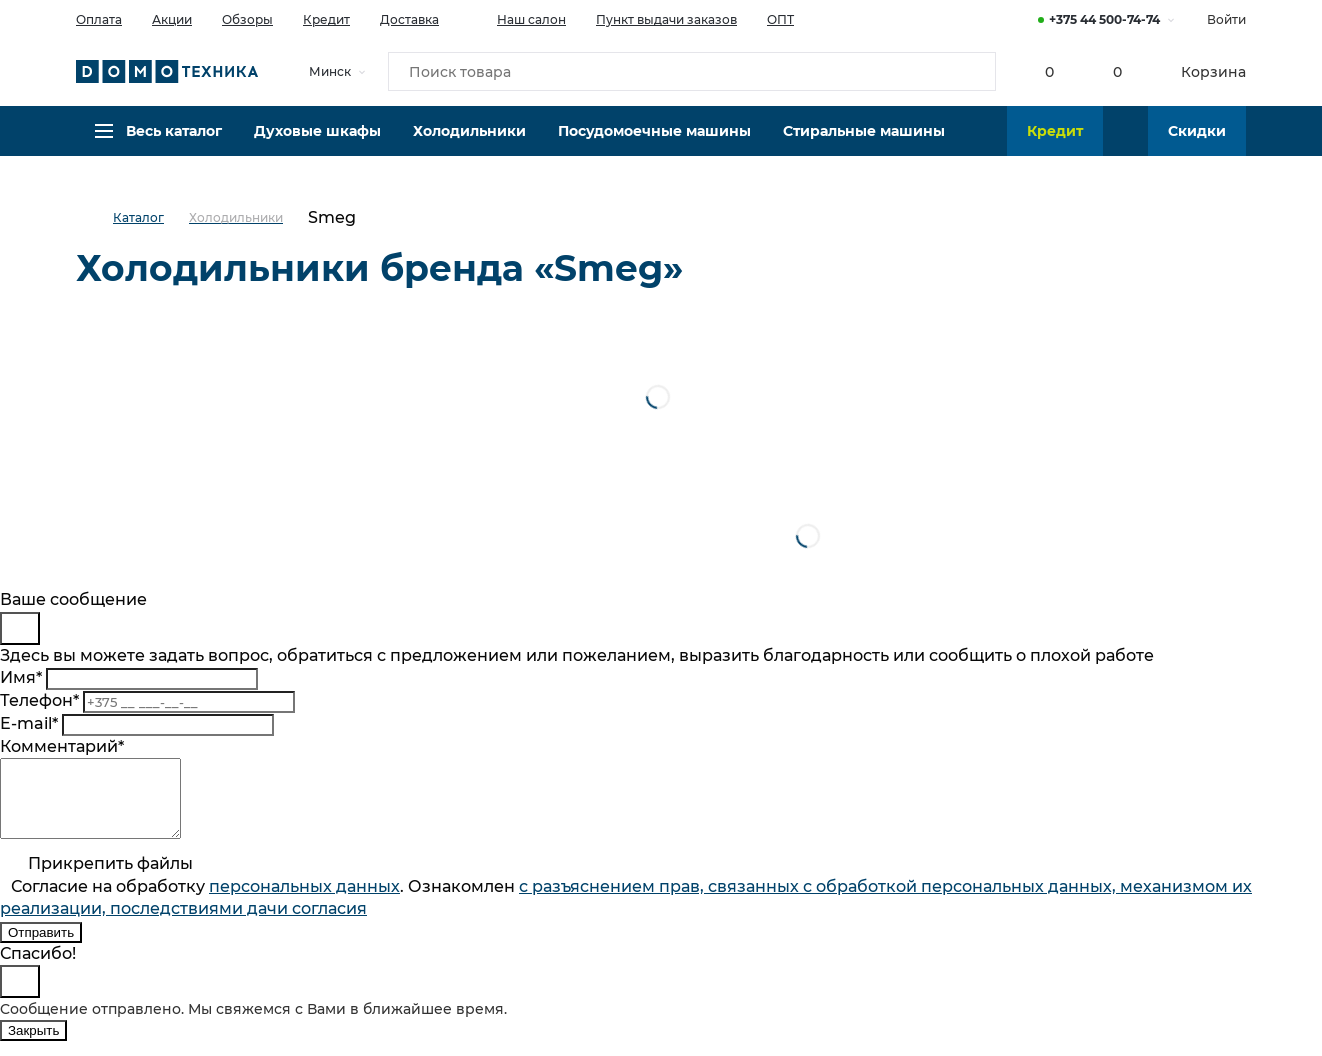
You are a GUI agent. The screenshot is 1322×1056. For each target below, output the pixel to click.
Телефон (39, 700)
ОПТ (780, 19)
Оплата (99, 19)
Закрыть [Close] (33, 1045)
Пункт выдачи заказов (666, 19)
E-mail (29, 723)
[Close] (20, 628)
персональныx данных (304, 901)
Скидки (1197, 145)
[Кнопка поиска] (972, 74)
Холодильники (469, 145)
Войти (1226, 19)
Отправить (41, 947)
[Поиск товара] (692, 74)
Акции (172, 19)
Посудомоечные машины (654, 145)
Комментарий (62, 746)
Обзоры (247, 19)
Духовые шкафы (317, 145)
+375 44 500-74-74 (1104, 19)
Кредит (326, 19)
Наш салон (517, 18)
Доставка (409, 19)
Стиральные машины (864, 145)
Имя (21, 677)
